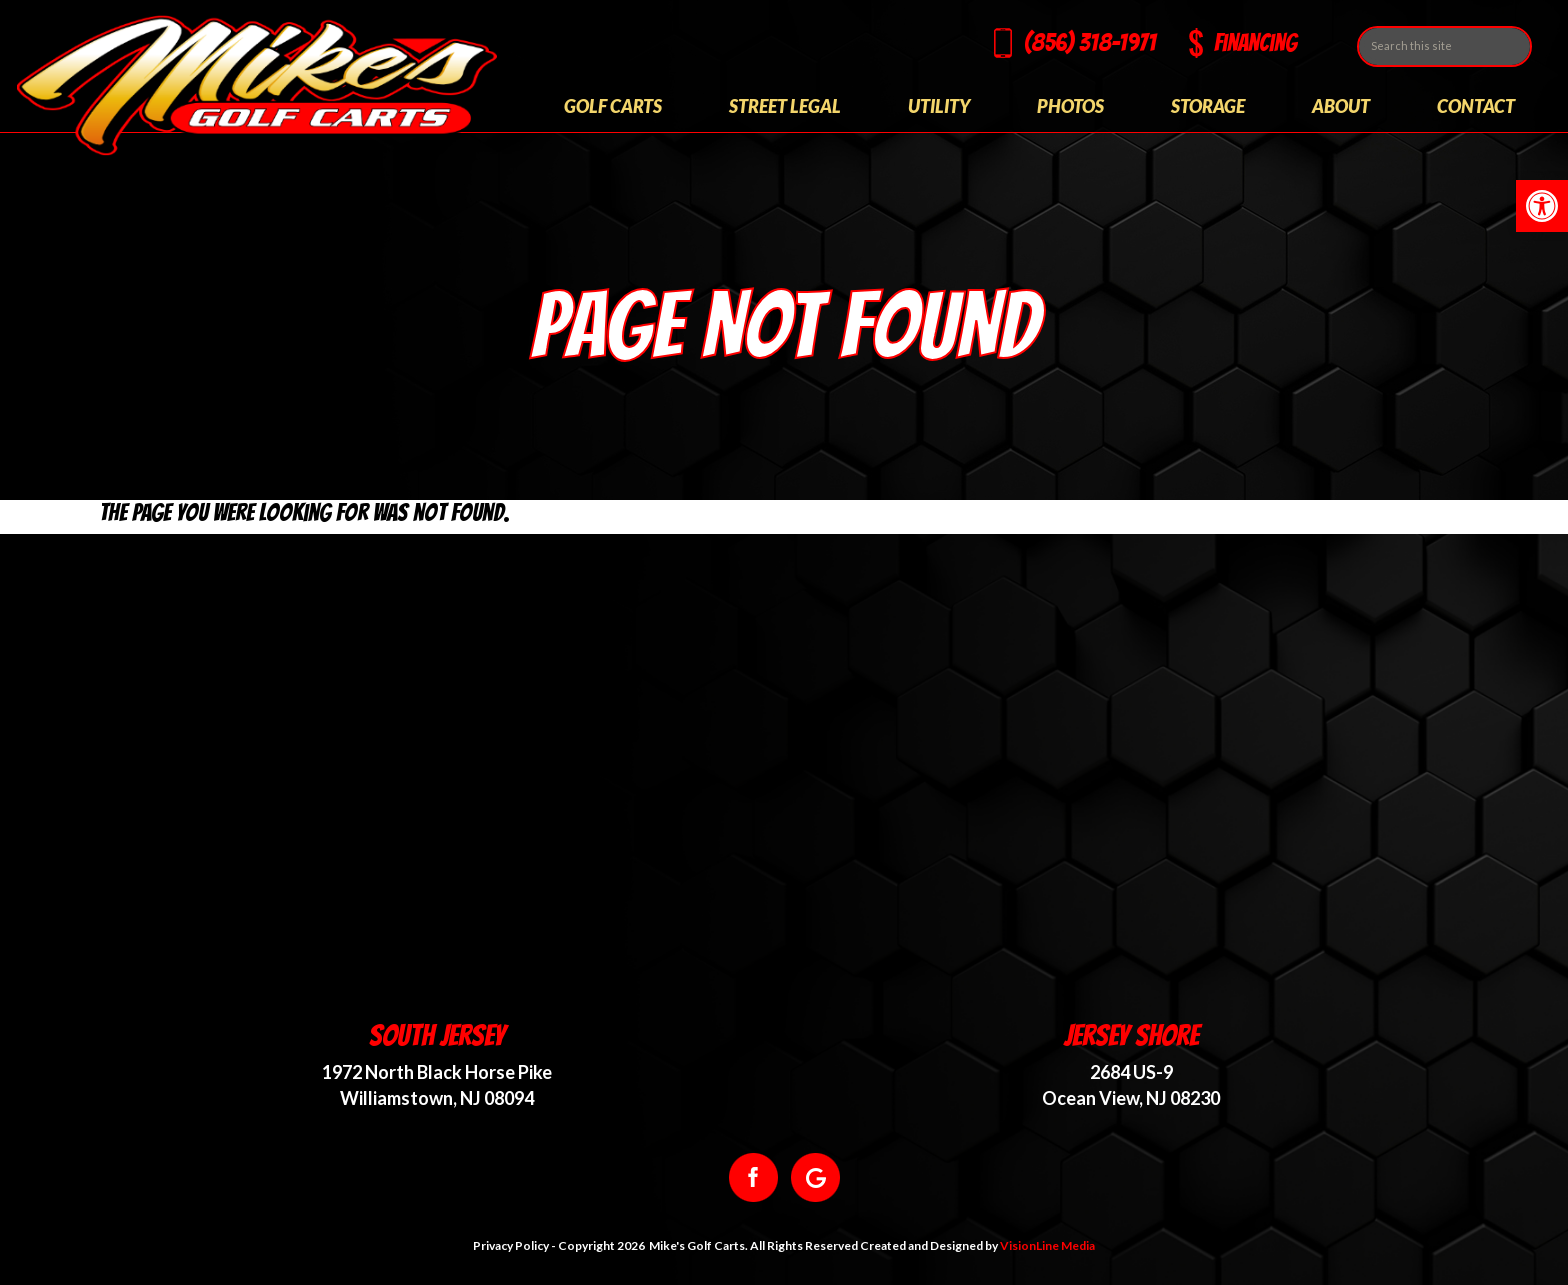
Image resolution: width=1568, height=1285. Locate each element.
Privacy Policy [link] (511, 1245)
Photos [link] (1070, 106)
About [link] (1341, 106)
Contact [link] (1476, 106)
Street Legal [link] (785, 106)
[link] (1542, 206)
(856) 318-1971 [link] (1090, 42)
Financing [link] (1255, 42)
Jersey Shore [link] (1131, 1035)
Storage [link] (1208, 106)
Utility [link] (939, 106)
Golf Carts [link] (613, 106)
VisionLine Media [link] (1047, 1245)
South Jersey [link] (437, 1035)
